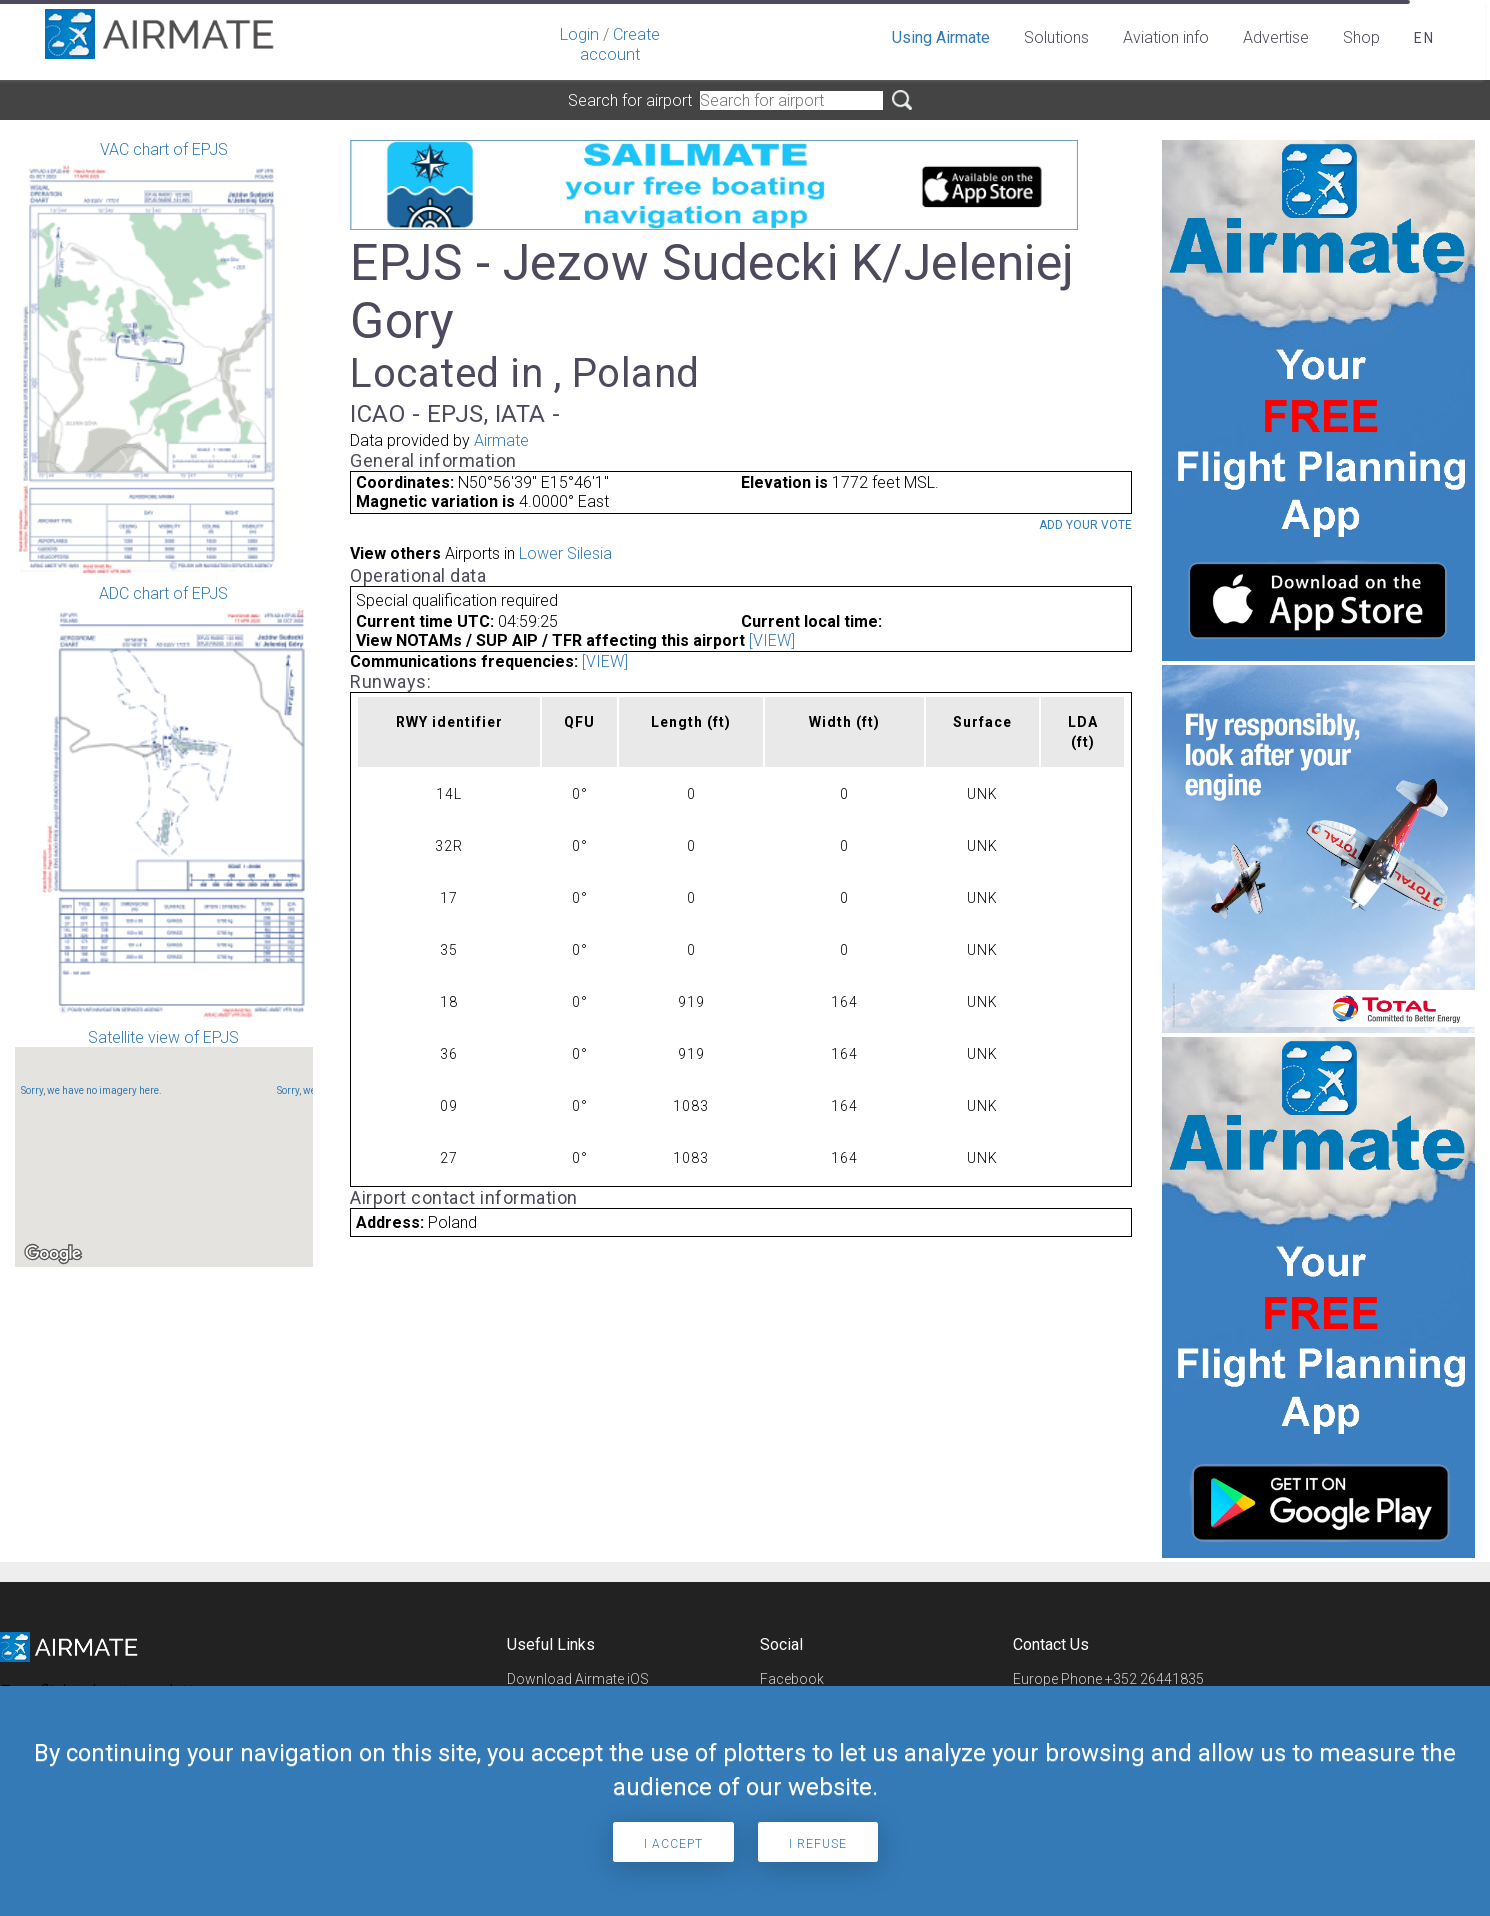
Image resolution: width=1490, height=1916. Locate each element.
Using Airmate (941, 37)
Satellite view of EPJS (164, 1147)
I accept (673, 1844)
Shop (1361, 37)
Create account (620, 44)
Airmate (501, 440)
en (1424, 38)
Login (579, 34)
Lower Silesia (565, 553)
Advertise (1276, 37)
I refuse (818, 1844)
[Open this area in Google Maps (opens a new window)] (53, 1254)
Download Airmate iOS (578, 1679)
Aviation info (1166, 37)
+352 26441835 (1154, 1679)
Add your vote (1085, 525)
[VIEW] (772, 640)
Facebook (792, 1679)
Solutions (1056, 37)
